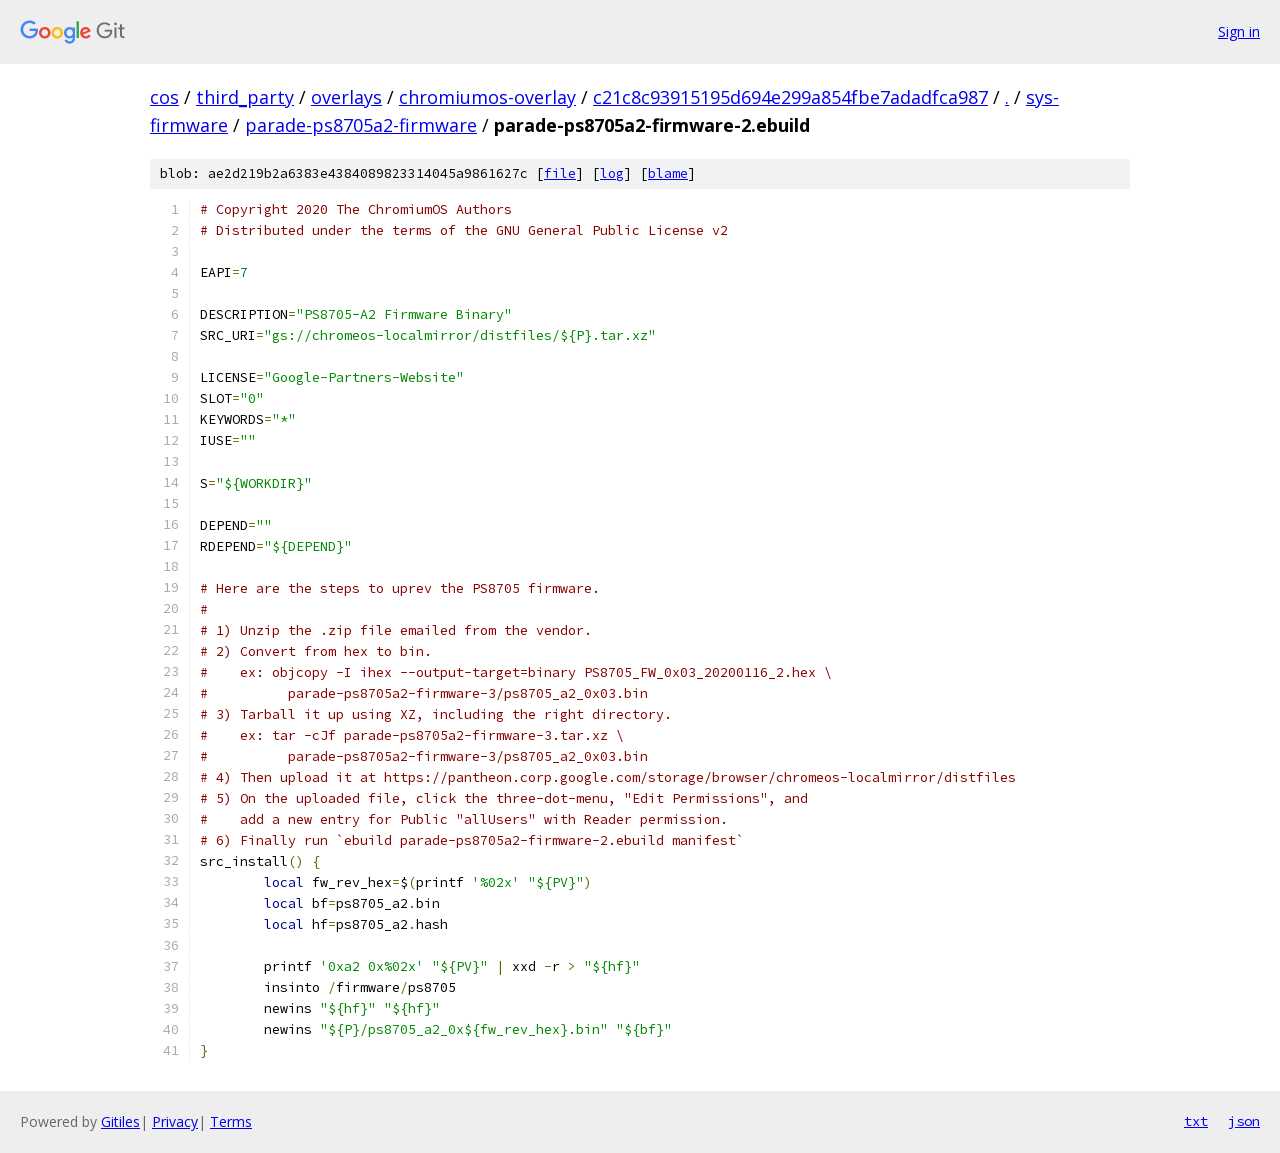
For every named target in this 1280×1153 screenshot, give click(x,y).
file (560, 173)
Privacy (175, 1121)
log (612, 173)
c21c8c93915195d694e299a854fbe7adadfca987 (790, 97)
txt (1196, 1121)
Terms (231, 1121)
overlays (346, 97)
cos (164, 97)
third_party (245, 97)
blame (668, 173)
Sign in (1239, 31)
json (1244, 1121)
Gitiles (120, 1121)
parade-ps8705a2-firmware (361, 125)
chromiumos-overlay (487, 97)
